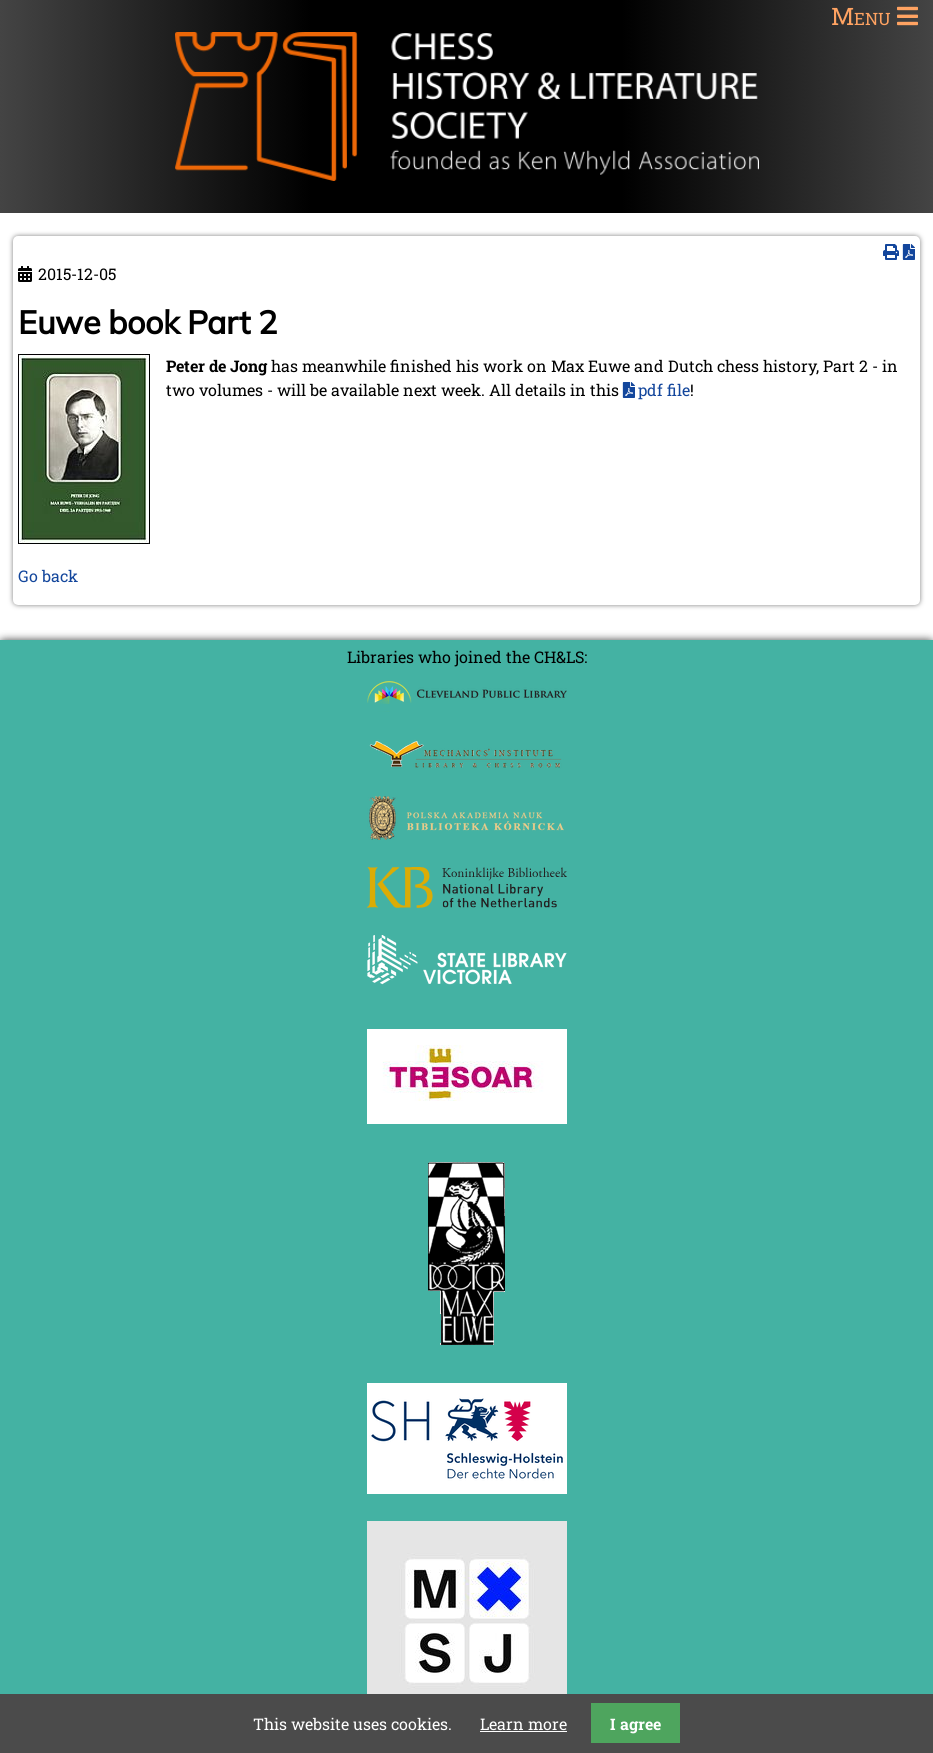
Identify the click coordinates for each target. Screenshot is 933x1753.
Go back (48, 575)
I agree (635, 1723)
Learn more (523, 1723)
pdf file (664, 389)
